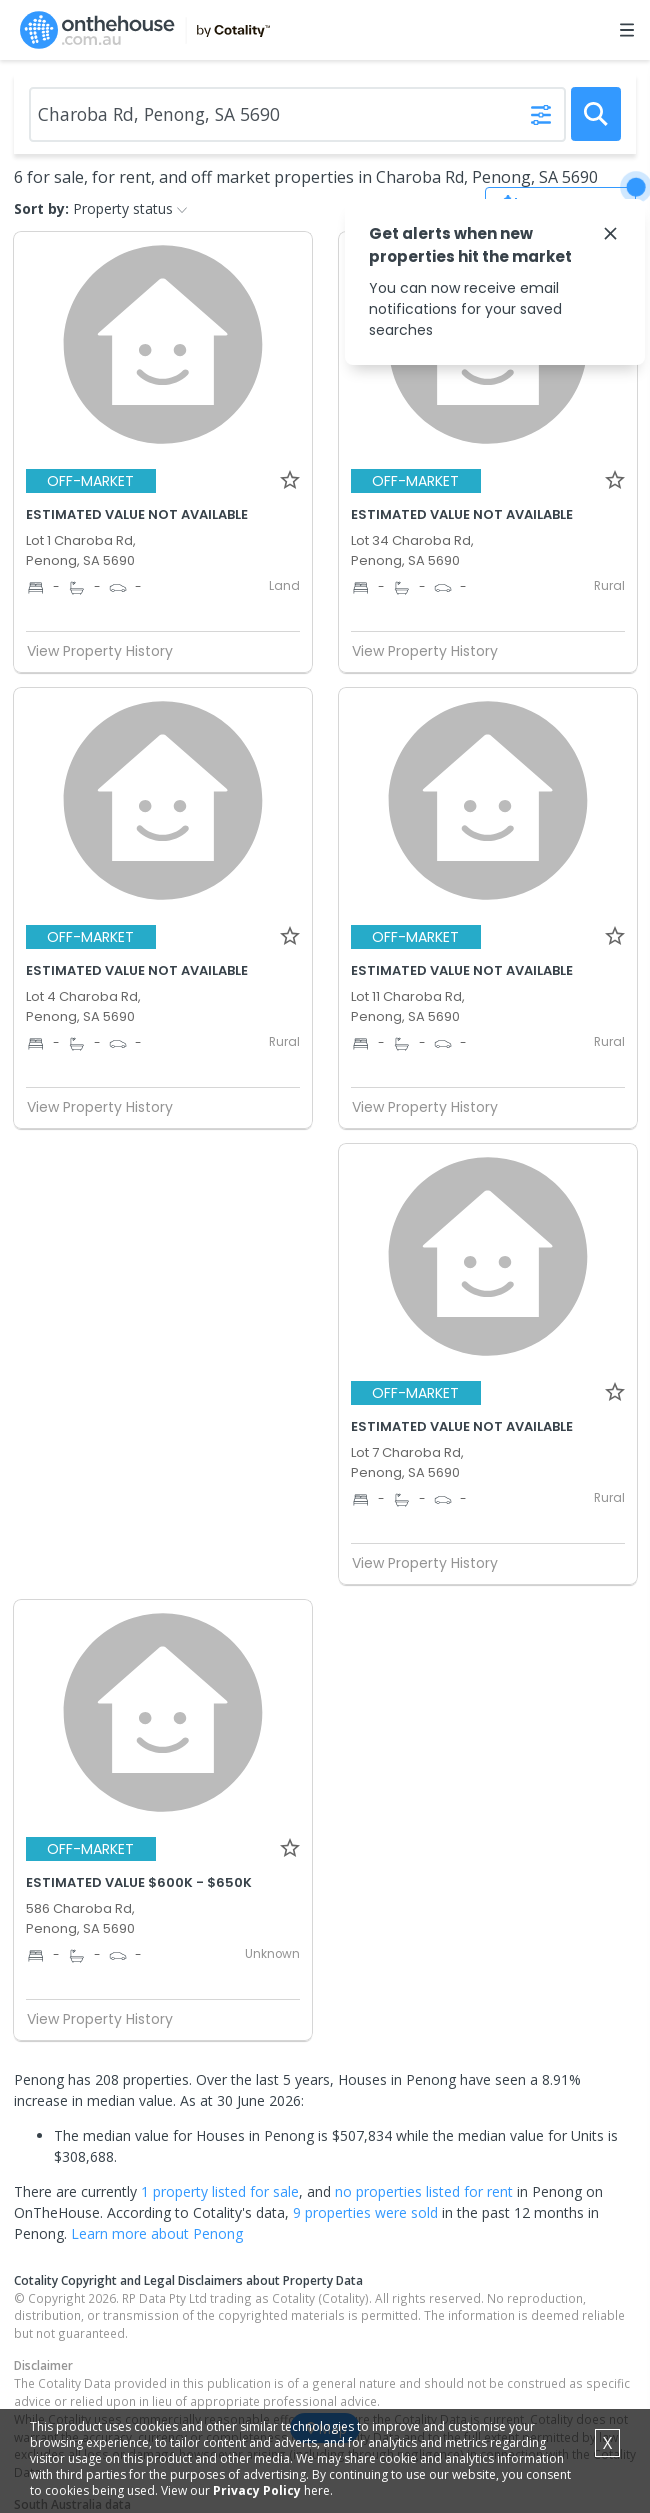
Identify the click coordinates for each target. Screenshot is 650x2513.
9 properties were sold (365, 2212)
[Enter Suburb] (297, 114)
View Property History (108, 651)
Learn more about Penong (157, 2233)
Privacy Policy (257, 2490)
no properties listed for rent (424, 2191)
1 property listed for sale (220, 2191)
